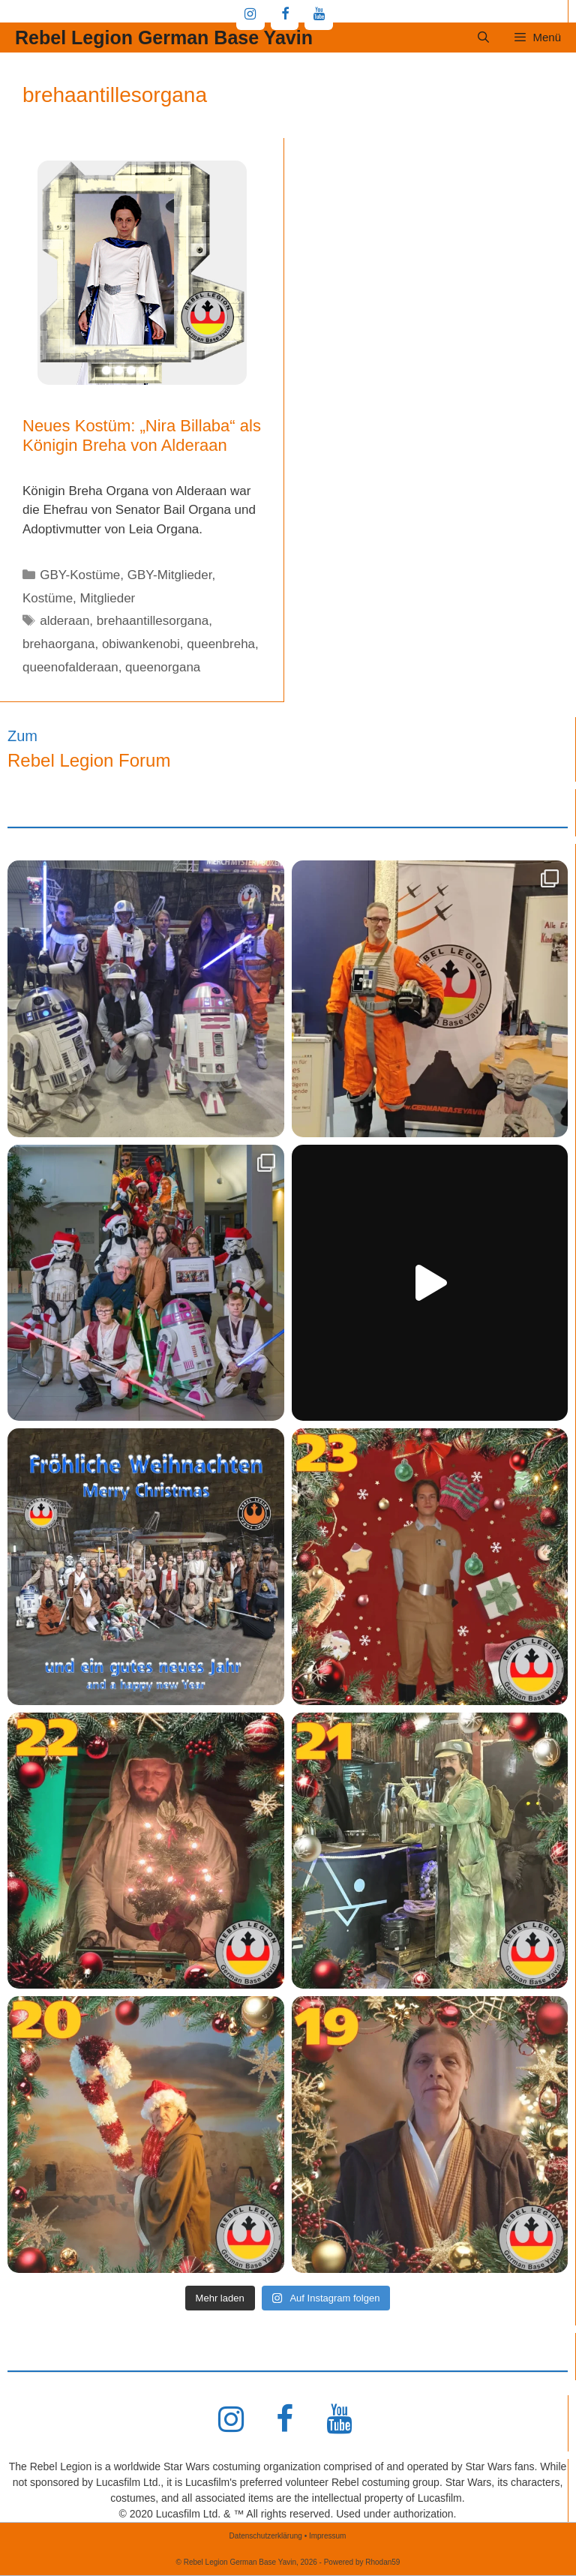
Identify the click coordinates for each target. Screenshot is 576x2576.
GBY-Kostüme (80, 575)
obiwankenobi (141, 644)
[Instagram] (250, 15)
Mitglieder (108, 598)
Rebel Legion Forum (89, 760)
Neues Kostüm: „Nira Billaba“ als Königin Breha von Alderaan (141, 435)
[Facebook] (285, 15)
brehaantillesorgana (152, 621)
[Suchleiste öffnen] (483, 38)
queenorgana (162, 667)
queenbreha (221, 644)
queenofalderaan (70, 667)
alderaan (64, 621)
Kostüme (47, 598)
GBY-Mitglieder (170, 575)
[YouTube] (318, 15)
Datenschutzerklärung (266, 2536)
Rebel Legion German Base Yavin (164, 37)
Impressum (327, 2536)
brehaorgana (58, 644)
